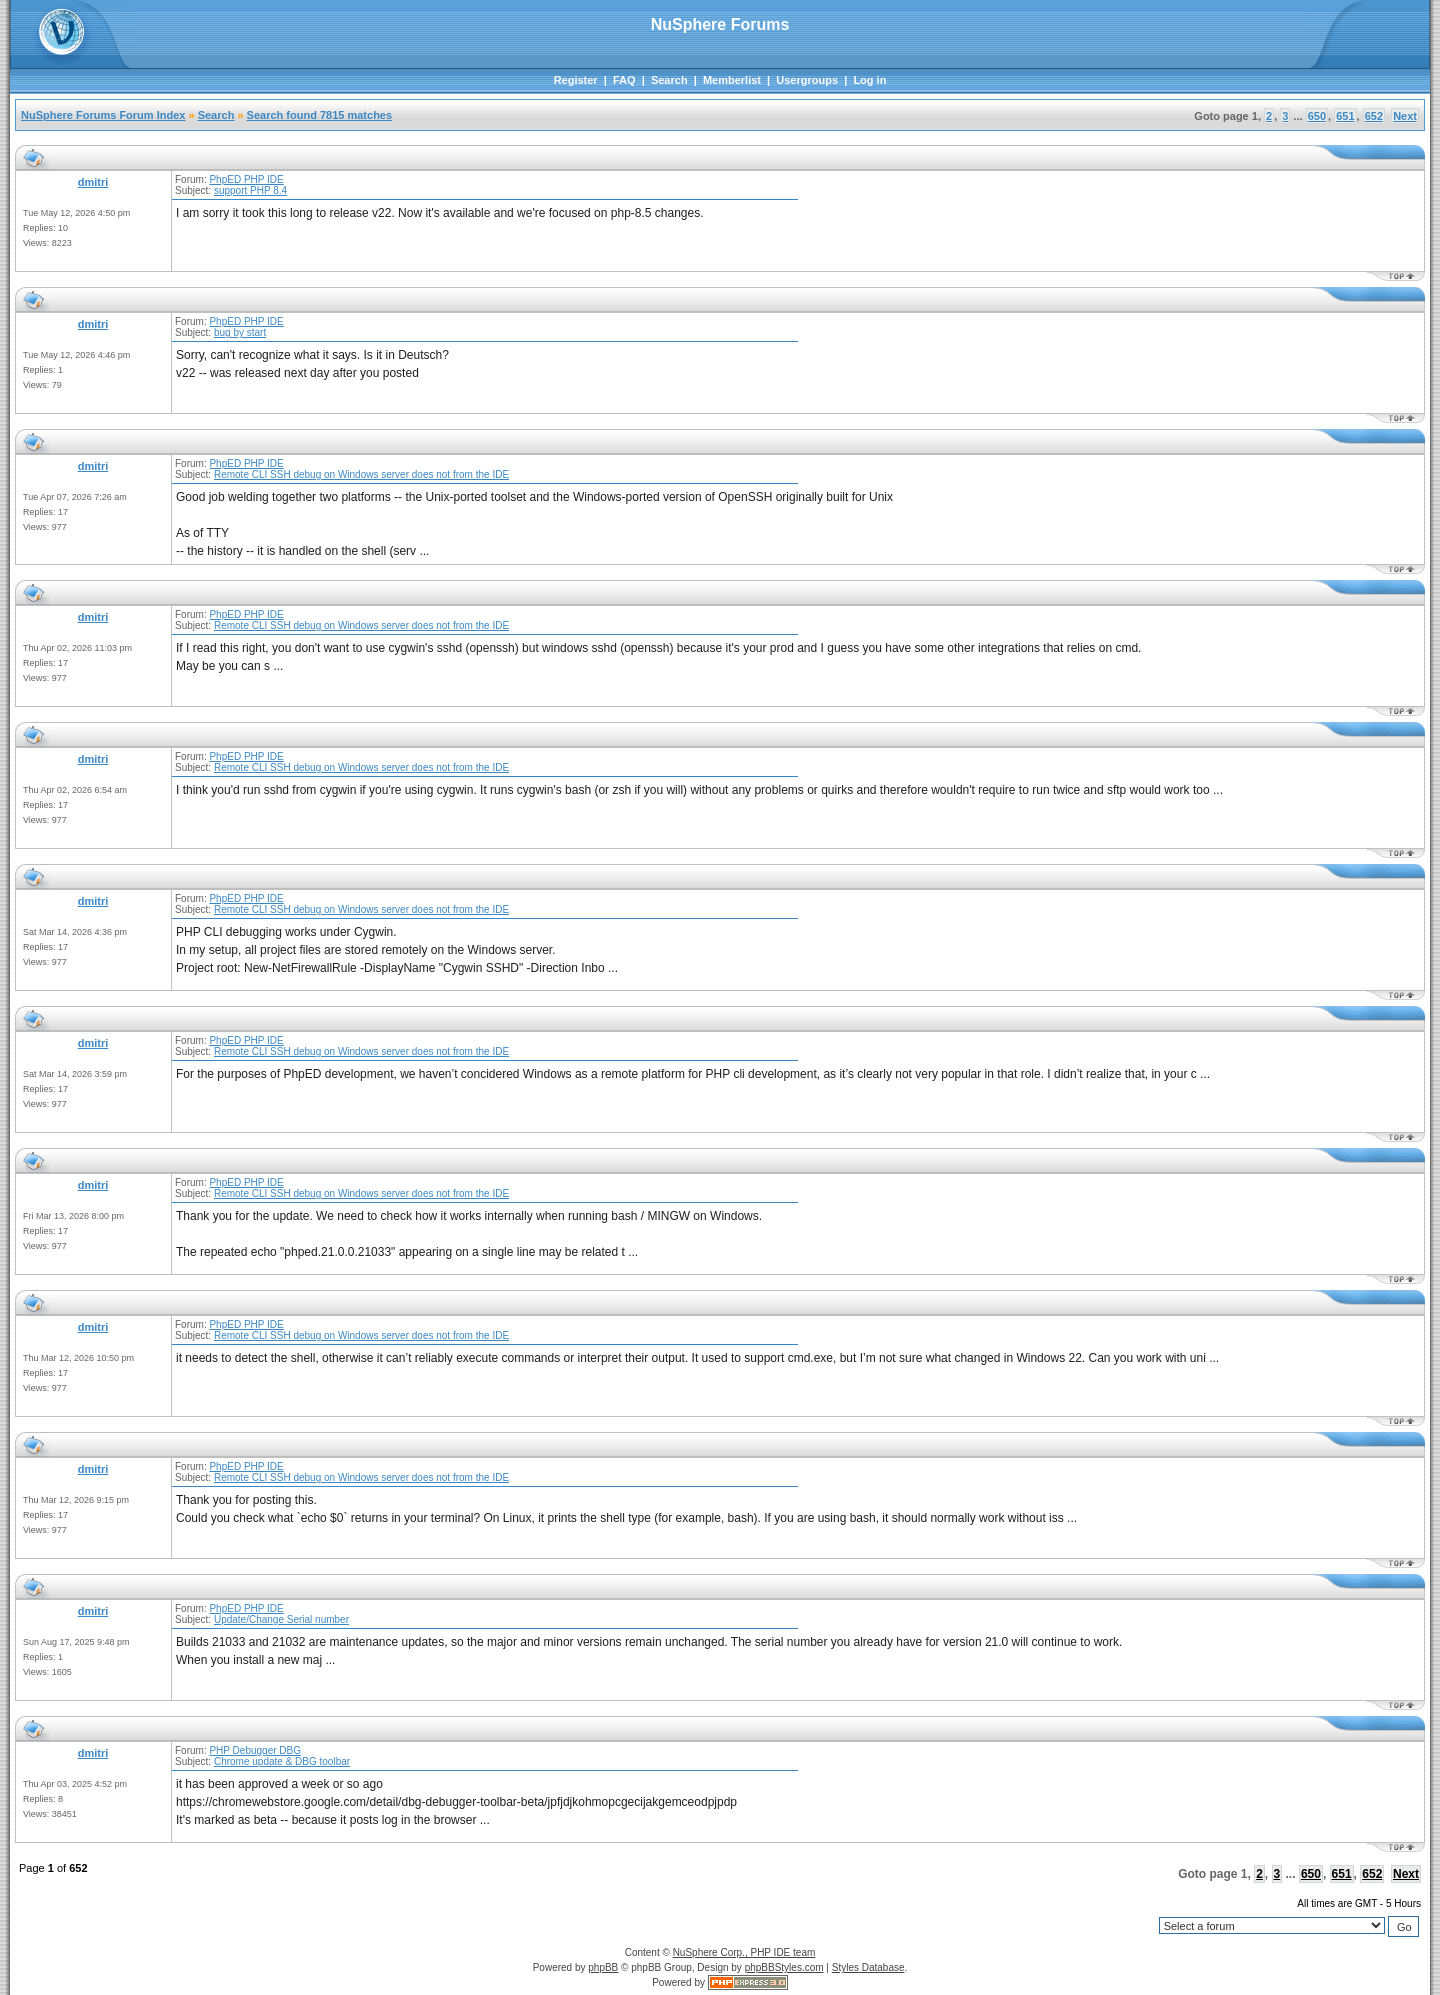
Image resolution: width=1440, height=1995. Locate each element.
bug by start (240, 332)
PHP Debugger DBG (255, 1750)
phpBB (603, 1967)
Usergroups (807, 80)
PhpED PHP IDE (246, 179)
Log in (869, 80)
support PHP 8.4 (250, 190)
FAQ (624, 80)
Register (576, 80)
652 (1374, 116)
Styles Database (868, 1967)
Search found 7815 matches (320, 115)
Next (1405, 116)
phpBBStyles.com (784, 1967)
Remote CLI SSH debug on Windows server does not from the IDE (361, 474)
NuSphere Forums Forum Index (103, 115)
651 (1345, 116)
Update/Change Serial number (281, 1619)
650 (1317, 116)
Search (669, 80)
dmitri (93, 182)
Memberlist (732, 80)
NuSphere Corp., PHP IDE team (744, 1952)
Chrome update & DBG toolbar (282, 1761)
